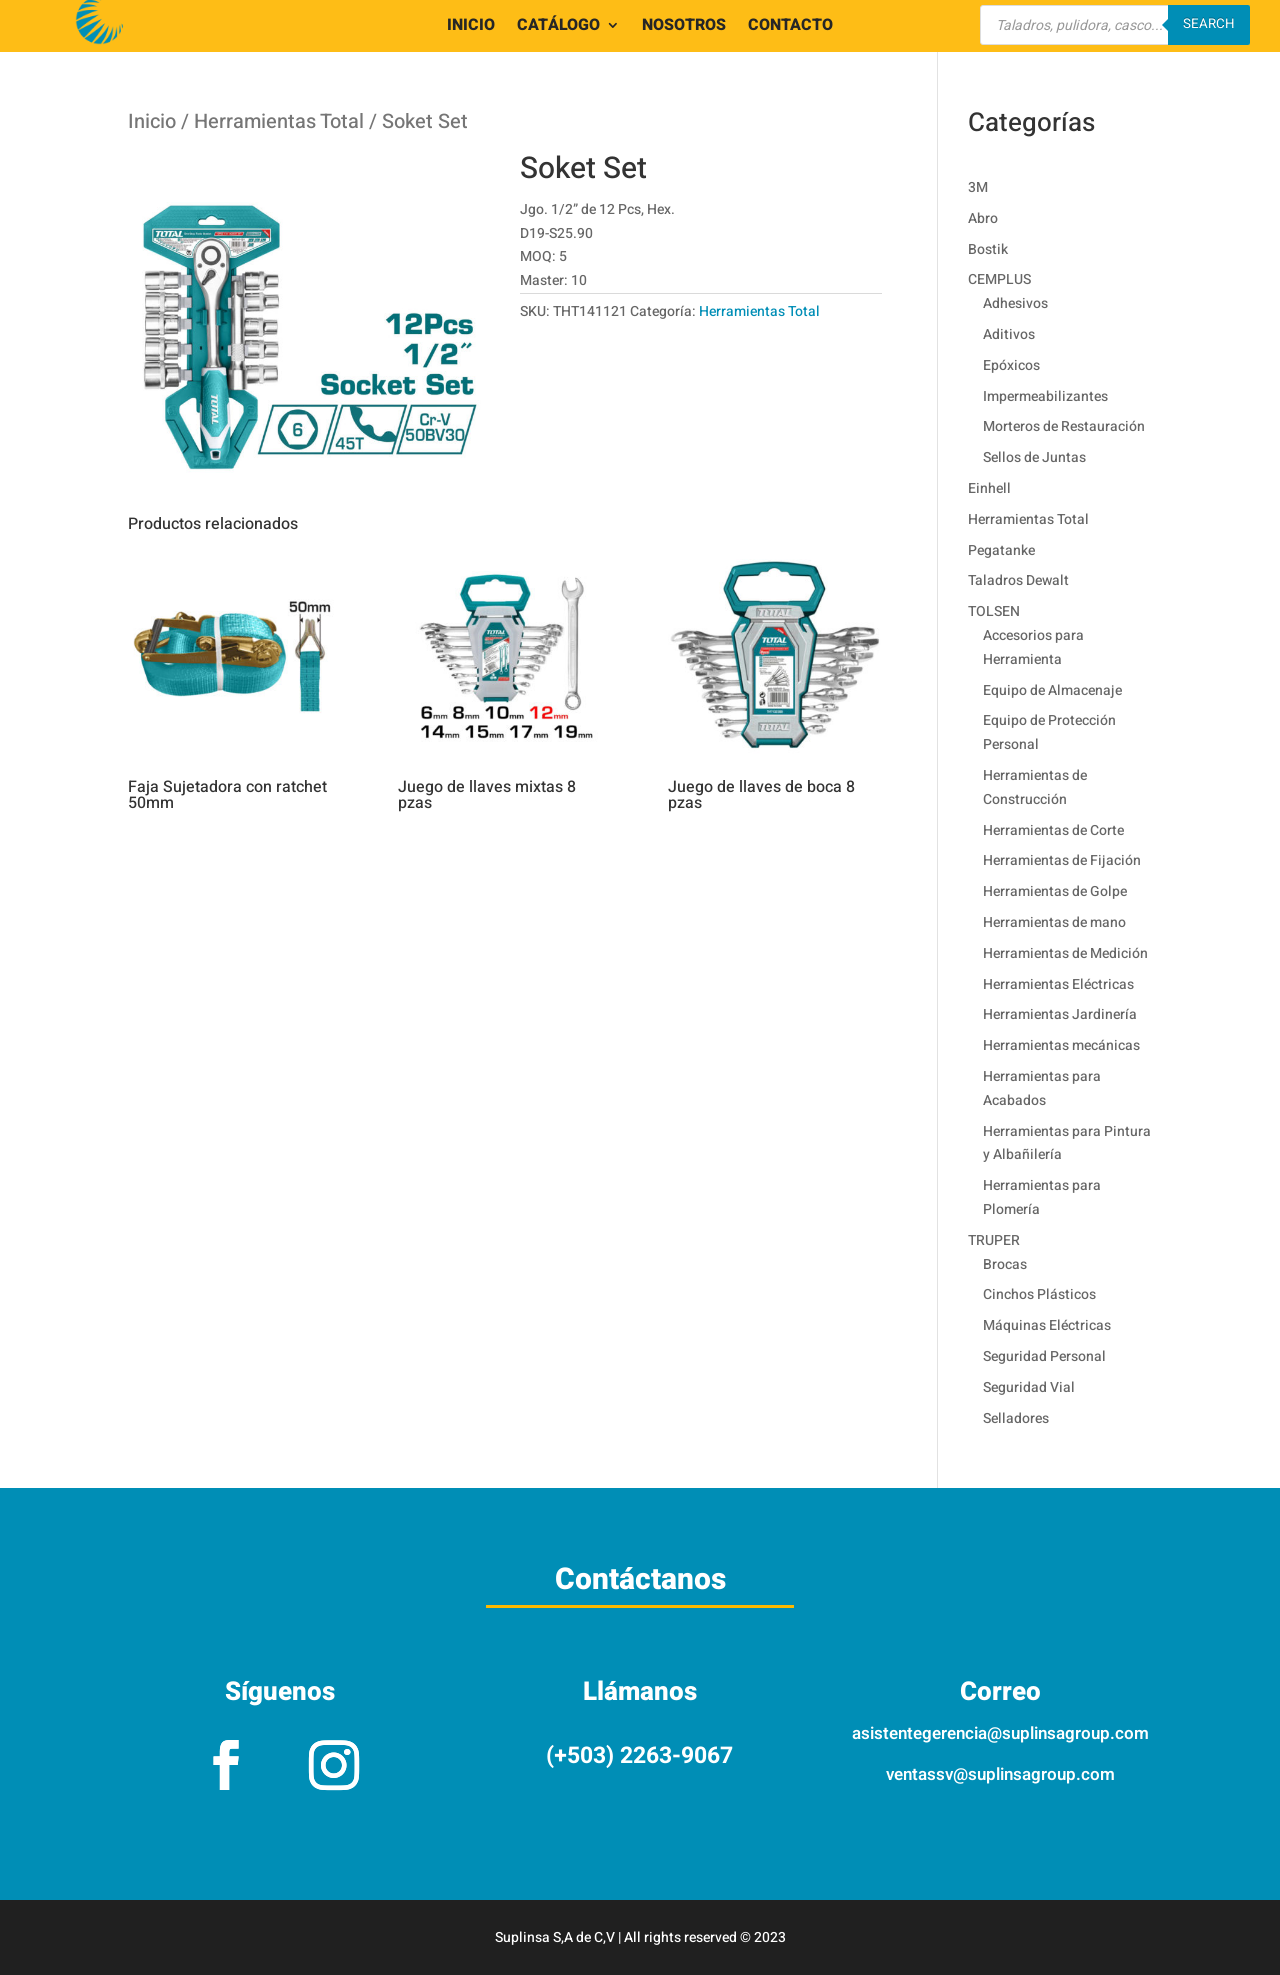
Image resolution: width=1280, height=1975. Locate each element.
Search (1209, 24)
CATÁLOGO (558, 27)
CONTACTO (790, 27)
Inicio (152, 121)
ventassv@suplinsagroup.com (1000, 1774)
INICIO (471, 27)
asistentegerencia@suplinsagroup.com (1000, 1733)
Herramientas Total (279, 121)
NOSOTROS (684, 27)
